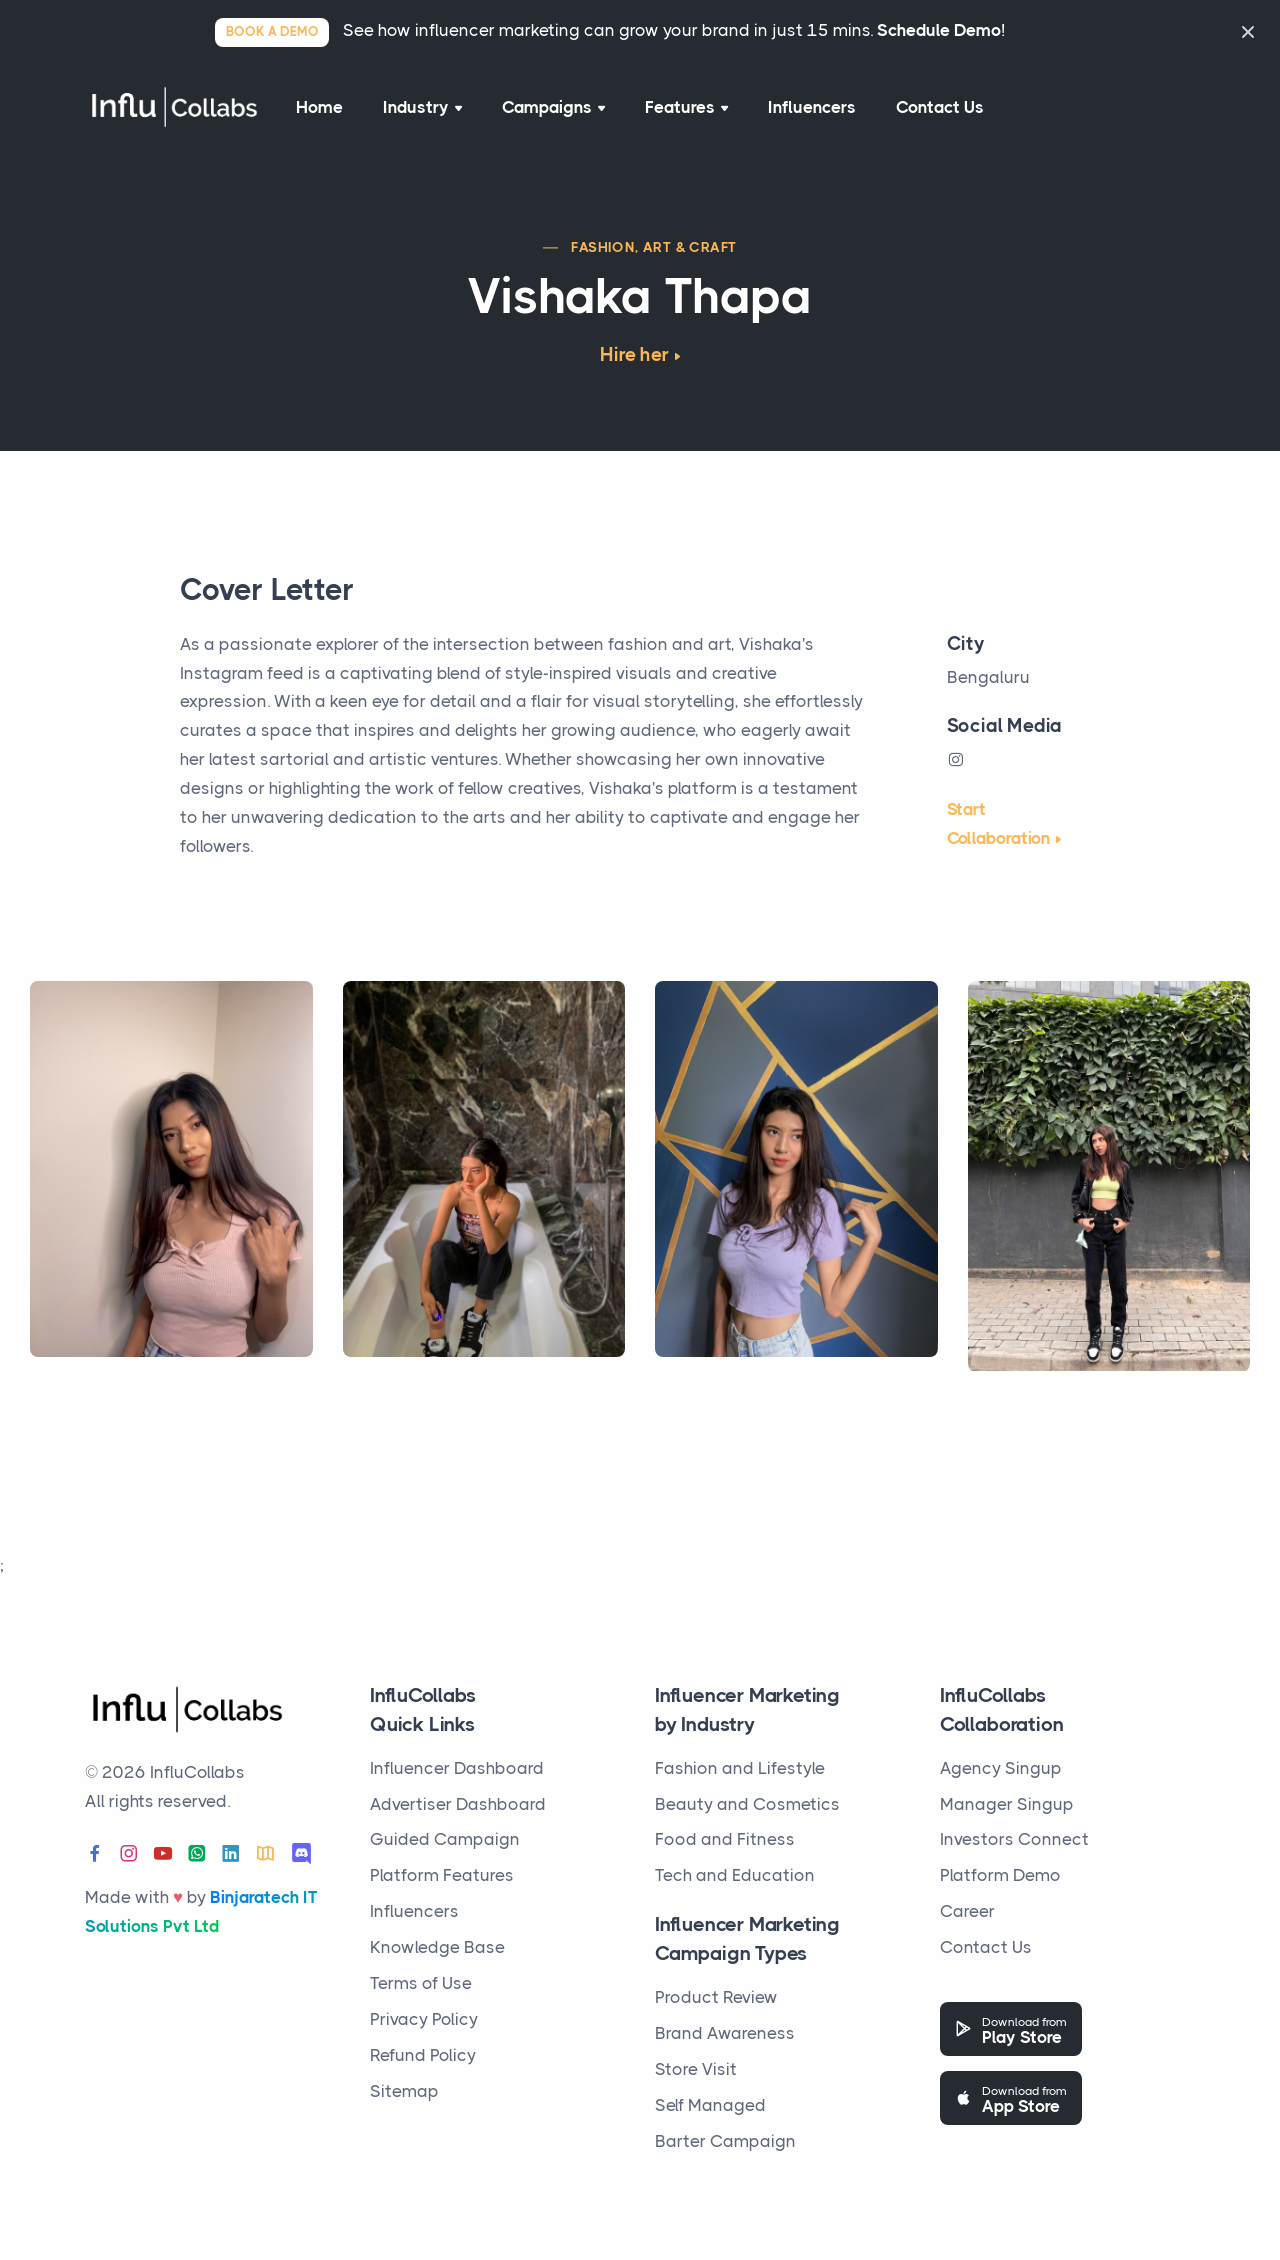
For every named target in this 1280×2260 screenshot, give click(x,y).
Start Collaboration (998, 823)
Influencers (812, 107)
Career (967, 1911)
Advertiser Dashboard (458, 1804)
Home (319, 107)
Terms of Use (421, 1983)
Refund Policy (423, 2055)
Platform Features (442, 1875)
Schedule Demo (939, 30)
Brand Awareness (725, 2033)
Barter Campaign (725, 2141)
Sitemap (404, 2091)
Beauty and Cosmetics (747, 1804)
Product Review (716, 1997)
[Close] (1248, 31)
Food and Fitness (725, 1839)
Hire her (634, 355)
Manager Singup (1007, 1804)
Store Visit (696, 2069)
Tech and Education (735, 1875)
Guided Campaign (445, 1839)
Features (686, 107)
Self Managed (710, 2105)
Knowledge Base (437, 1947)
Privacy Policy (424, 2019)
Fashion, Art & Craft (653, 247)
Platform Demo (1000, 1875)
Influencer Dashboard (457, 1768)
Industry (422, 107)
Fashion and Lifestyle (740, 1768)
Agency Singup (1001, 1768)
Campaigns (553, 107)
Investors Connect (1014, 1839)
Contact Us (940, 107)
